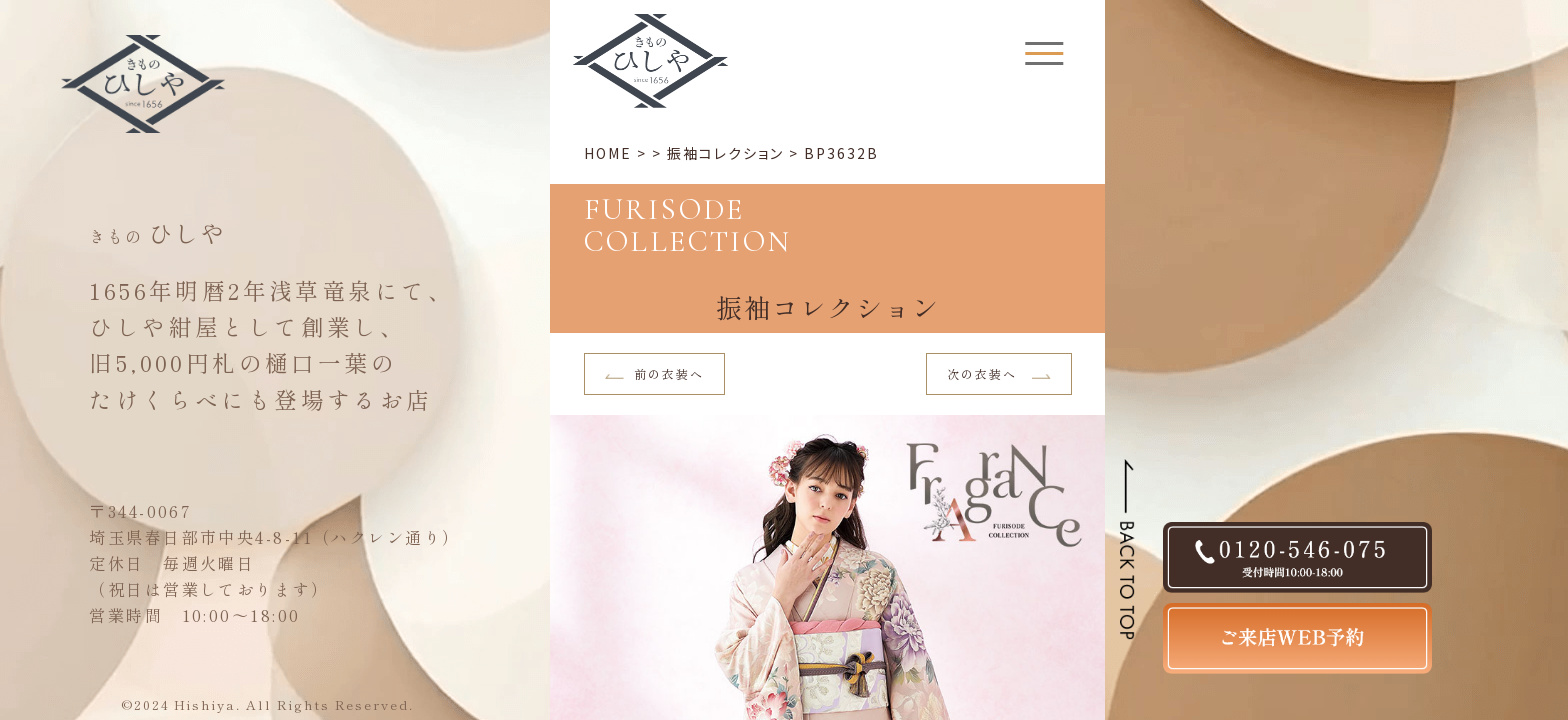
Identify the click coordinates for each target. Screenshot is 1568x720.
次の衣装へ (999, 373)
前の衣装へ (655, 373)
